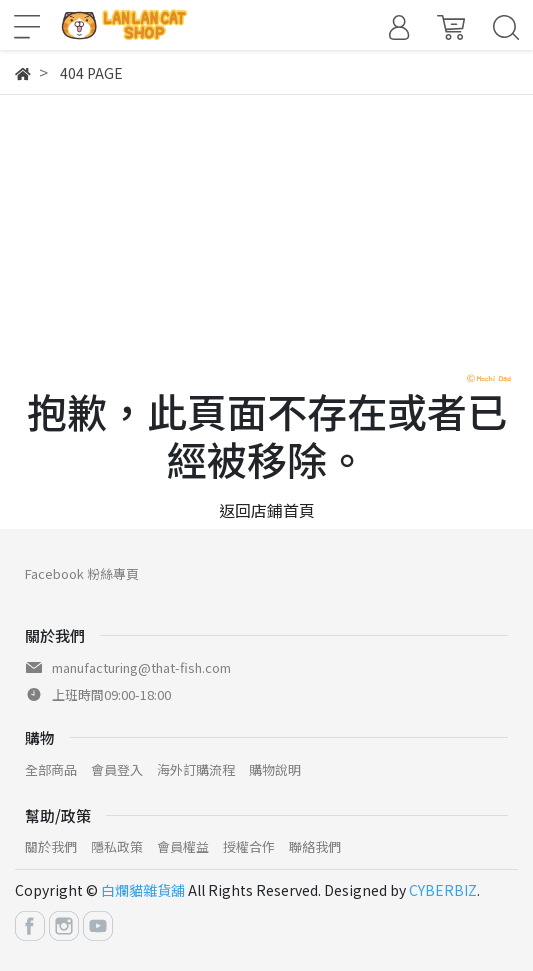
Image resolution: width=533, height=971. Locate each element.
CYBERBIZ (443, 890)
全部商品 (51, 769)
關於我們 (51, 846)
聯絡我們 (315, 846)
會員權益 (183, 846)
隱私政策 (117, 846)
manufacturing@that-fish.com (141, 667)
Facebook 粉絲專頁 (82, 573)
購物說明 (275, 769)
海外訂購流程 (196, 769)
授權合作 (249, 846)
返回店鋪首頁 (267, 510)
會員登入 (117, 769)
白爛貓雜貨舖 (143, 890)
